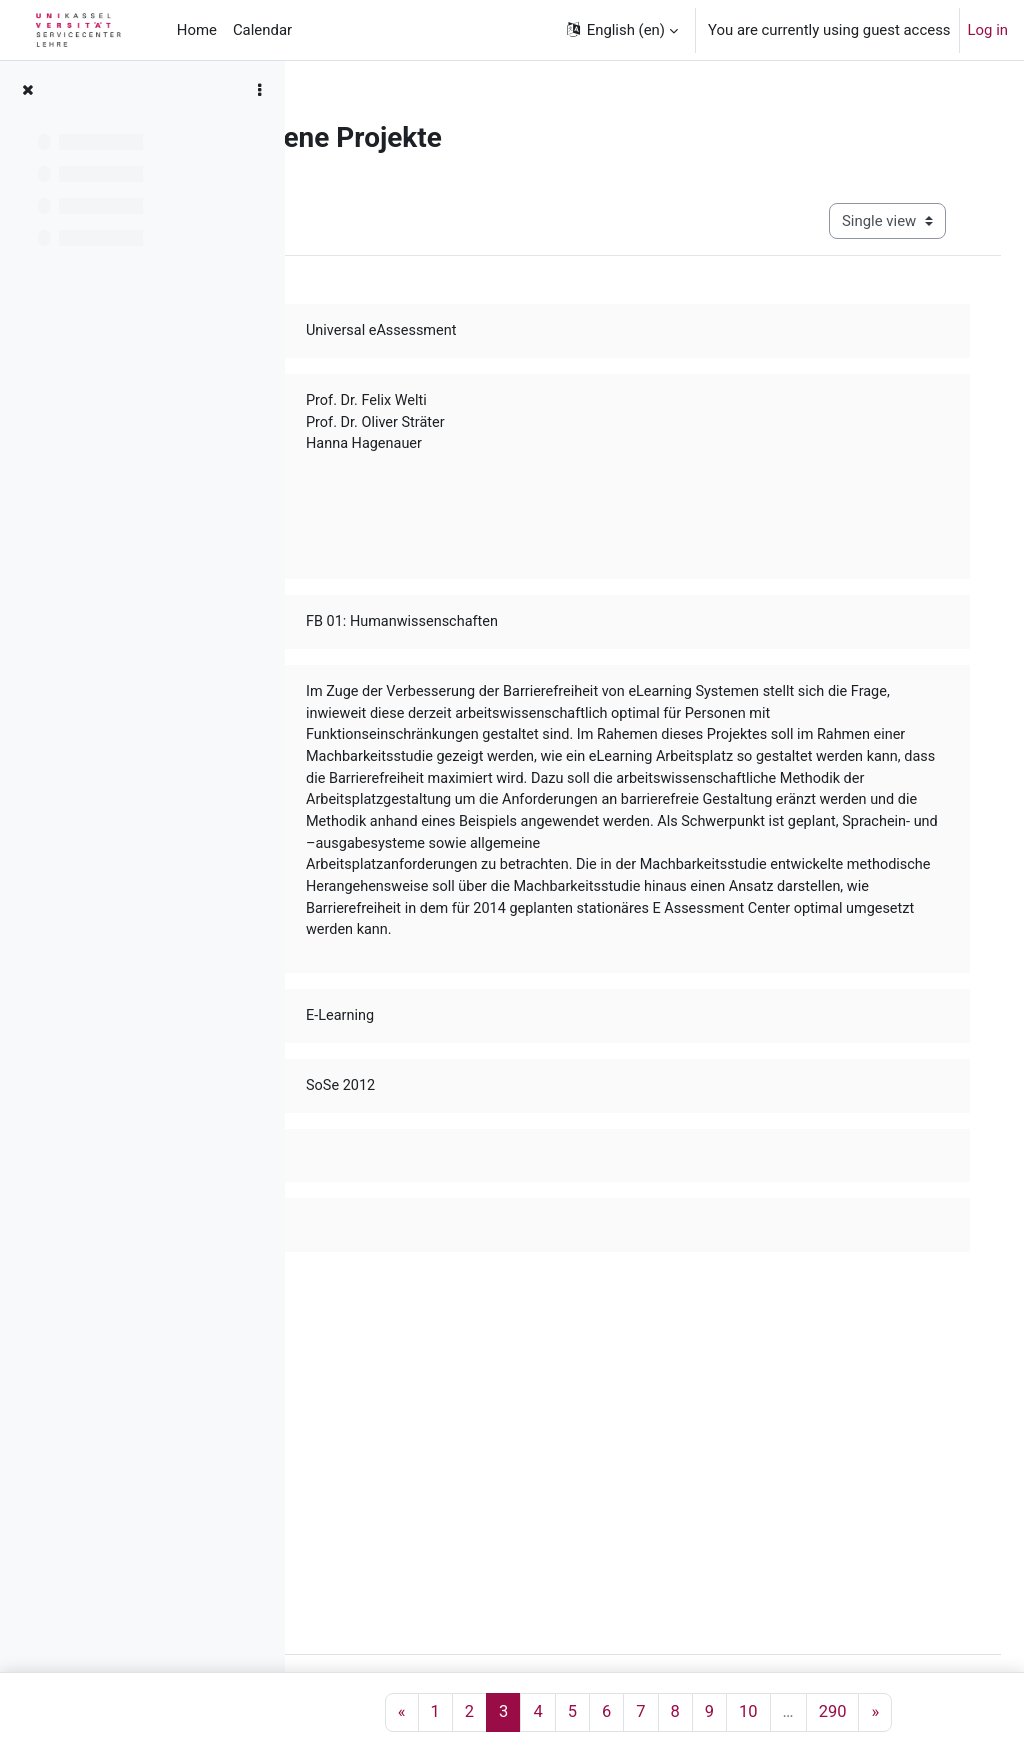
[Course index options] (259, 90)
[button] (621, 30)
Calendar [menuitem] (262, 30)
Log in (988, 30)
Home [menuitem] (197, 30)
